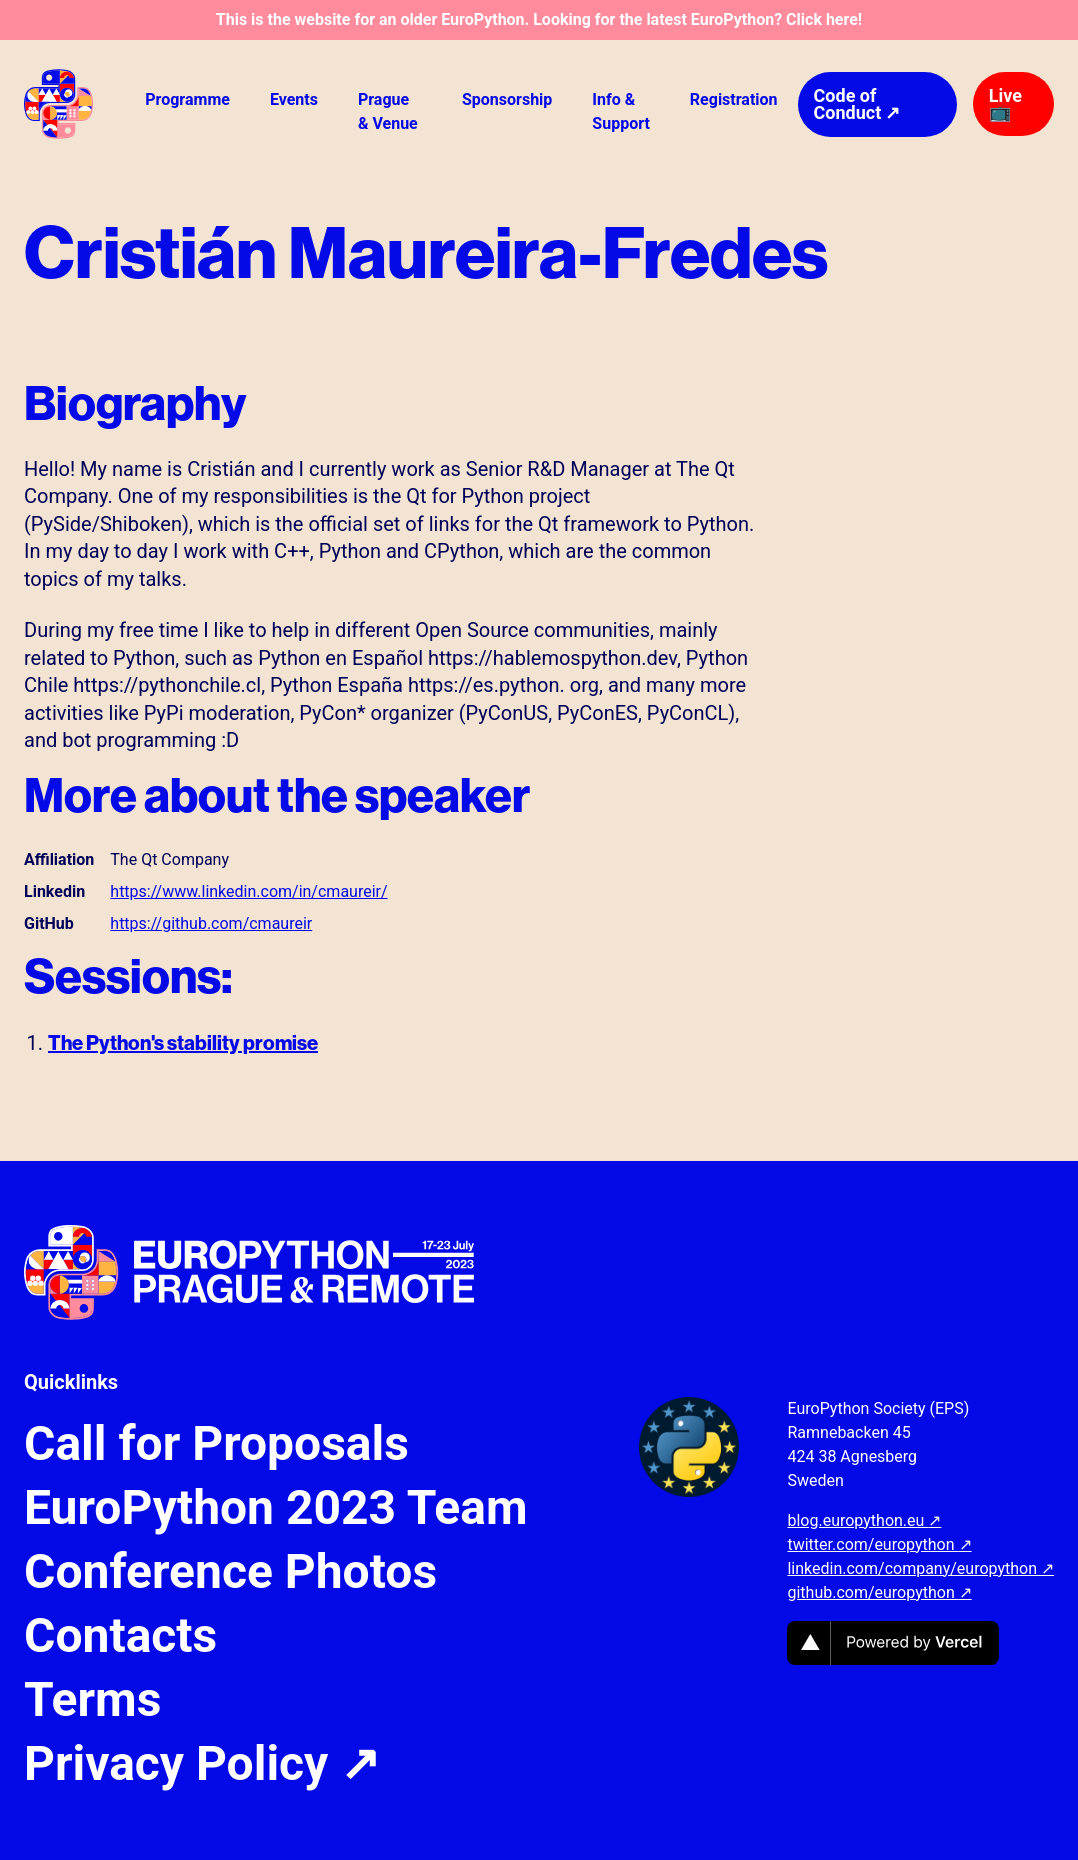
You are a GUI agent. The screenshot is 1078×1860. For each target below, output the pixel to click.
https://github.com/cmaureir (211, 923)
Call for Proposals (216, 1444)
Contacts (120, 1636)
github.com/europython (879, 1592)
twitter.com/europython (879, 1544)
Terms (92, 1700)
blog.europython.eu (864, 1520)
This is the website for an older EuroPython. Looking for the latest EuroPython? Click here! (539, 19)
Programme (187, 99)
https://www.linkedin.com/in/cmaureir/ (248, 891)
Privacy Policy (202, 1764)
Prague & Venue (388, 111)
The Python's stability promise (183, 1042)
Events (294, 99)
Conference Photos (230, 1572)
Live (1005, 103)
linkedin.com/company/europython (920, 1568)
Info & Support (621, 111)
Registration (734, 99)
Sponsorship (507, 99)
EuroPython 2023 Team (276, 1508)
